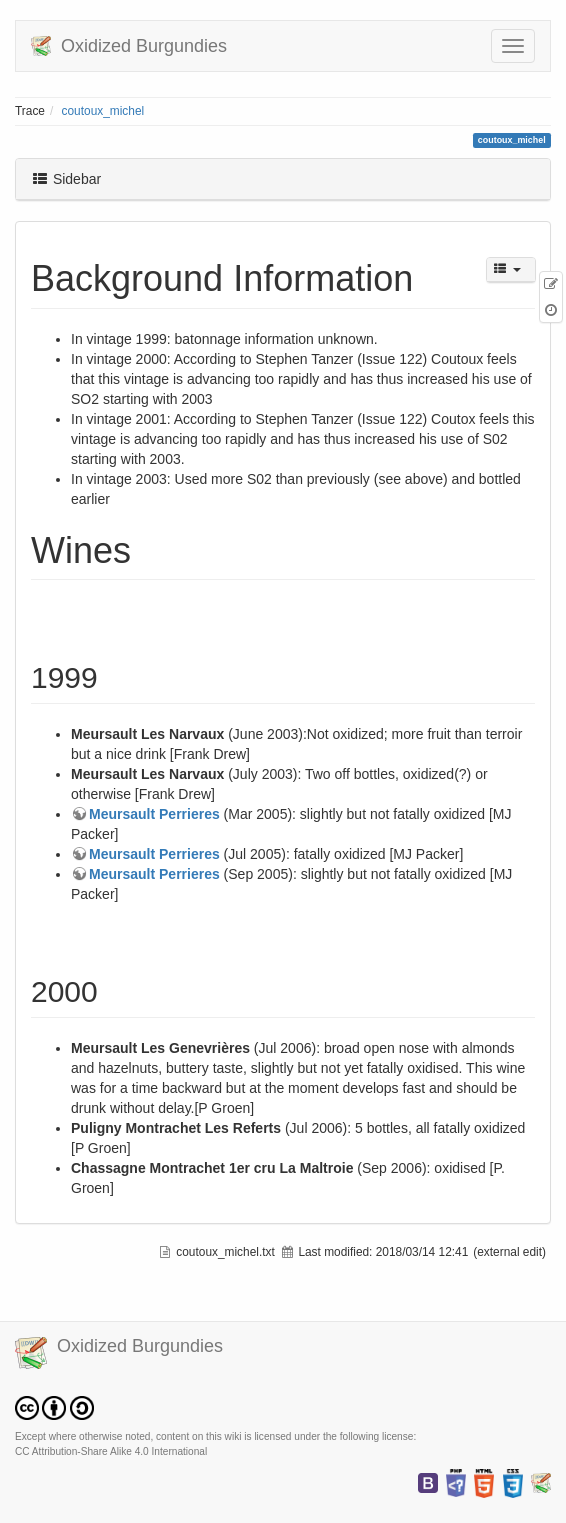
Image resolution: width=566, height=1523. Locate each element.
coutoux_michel (103, 111)
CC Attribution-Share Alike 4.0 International (111, 1451)
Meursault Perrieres (154, 814)
